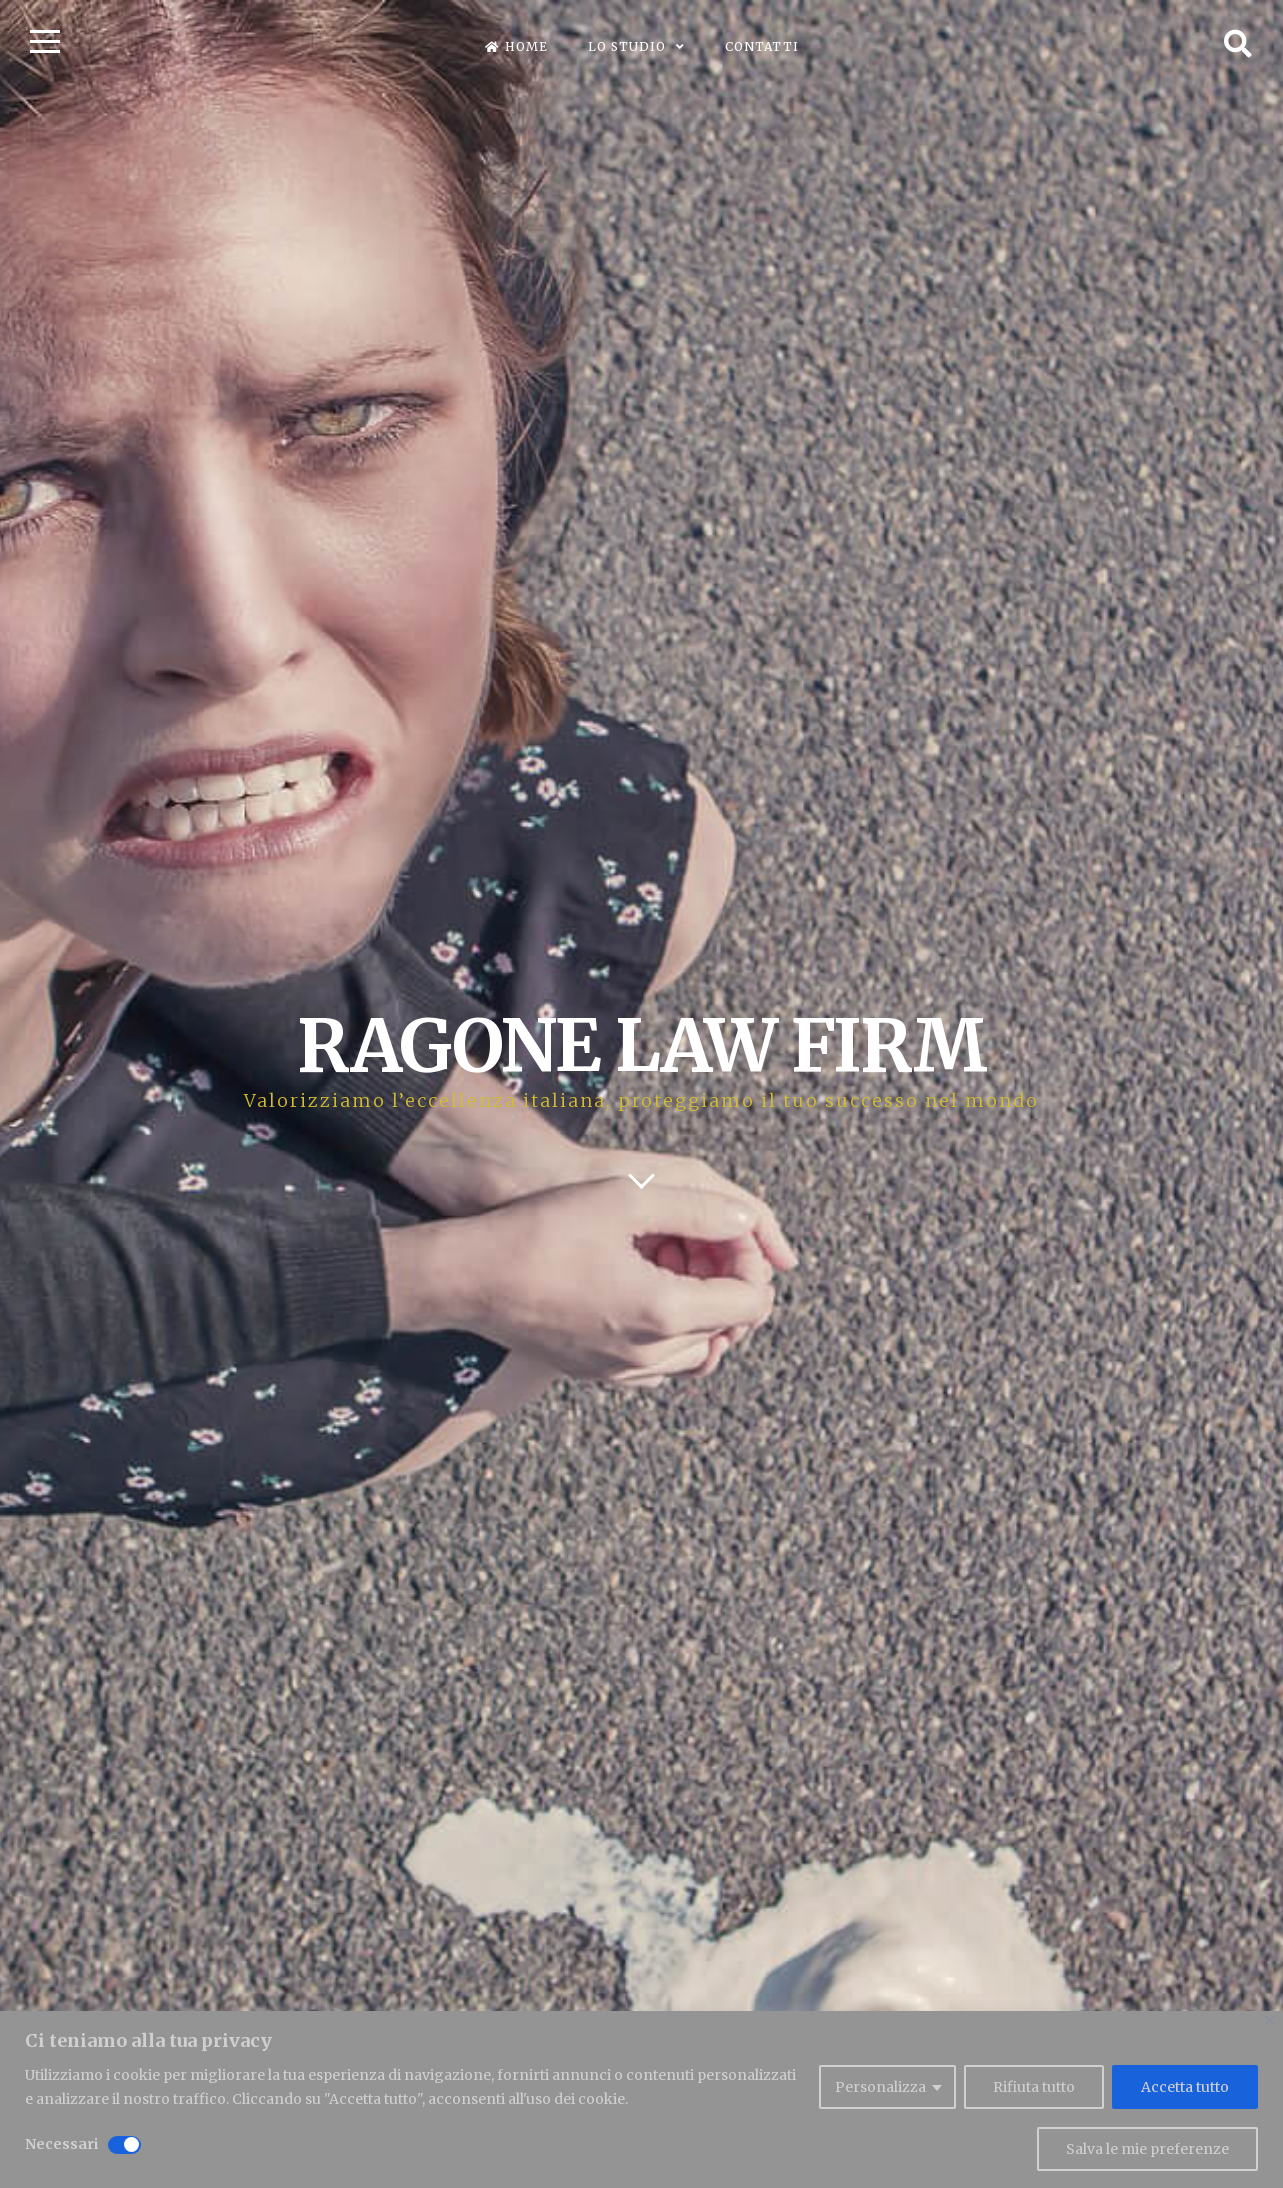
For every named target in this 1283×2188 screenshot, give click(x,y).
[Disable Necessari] (124, 2145)
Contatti (762, 46)
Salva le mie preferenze (1147, 2149)
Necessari (61, 2144)
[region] (641, 2099)
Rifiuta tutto (1034, 2087)
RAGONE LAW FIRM (641, 1045)
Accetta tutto (1185, 2087)
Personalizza (880, 2087)
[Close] (1269, 2020)
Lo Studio (627, 46)
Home (516, 46)
